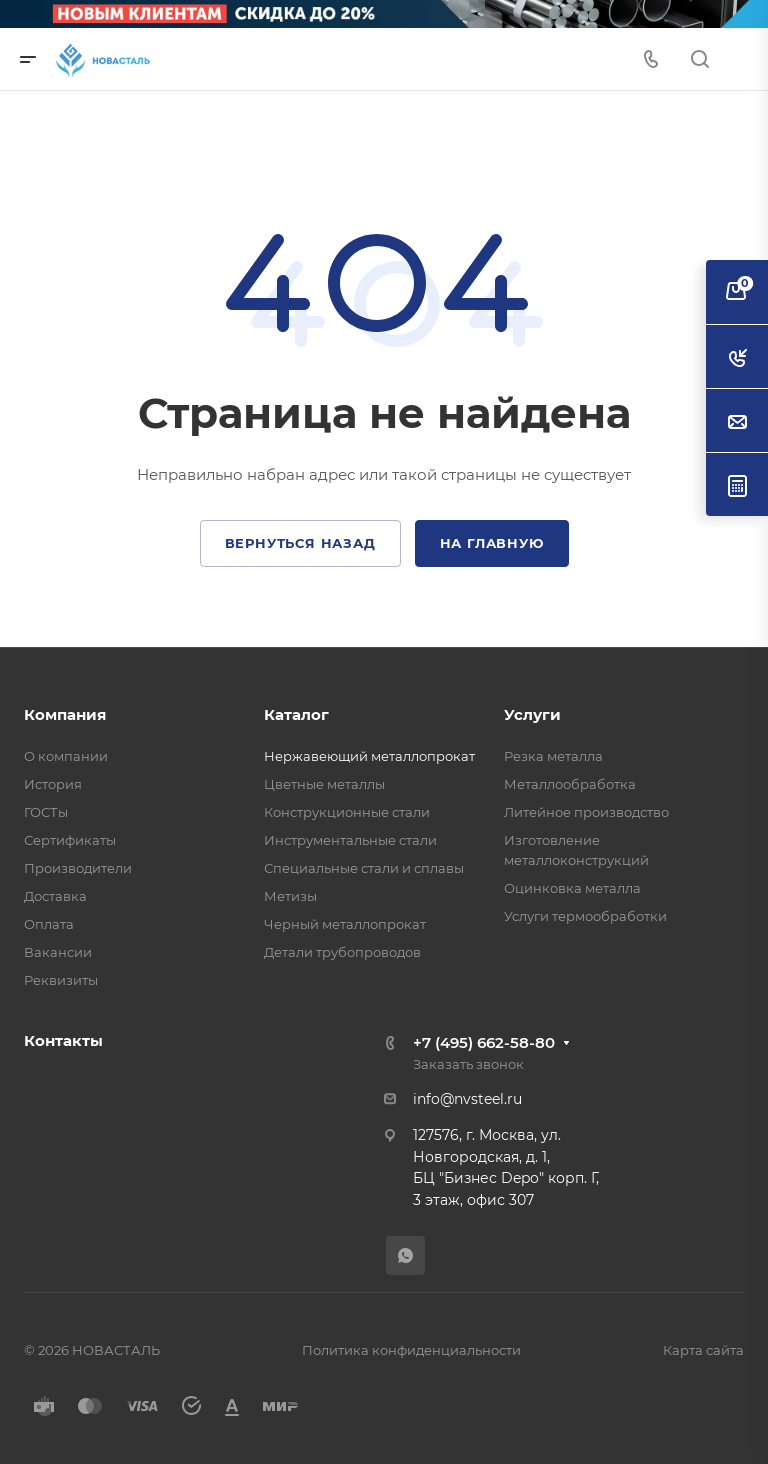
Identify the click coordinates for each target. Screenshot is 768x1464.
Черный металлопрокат (345, 924)
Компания (65, 714)
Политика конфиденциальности (411, 1350)
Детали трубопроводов (342, 952)
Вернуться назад (300, 543)
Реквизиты (61, 980)
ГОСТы (46, 812)
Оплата (49, 924)
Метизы (290, 896)
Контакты (63, 1040)
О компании (66, 756)
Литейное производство (586, 812)
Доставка (55, 896)
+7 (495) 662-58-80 (484, 1042)
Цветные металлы (324, 784)
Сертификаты (70, 840)
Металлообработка (570, 784)
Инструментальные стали (350, 840)
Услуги (532, 714)
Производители (78, 868)
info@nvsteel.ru (467, 1099)
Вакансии (58, 952)
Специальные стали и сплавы (364, 868)
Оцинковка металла (572, 888)
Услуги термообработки (585, 916)
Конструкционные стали (347, 812)
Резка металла (553, 756)
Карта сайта (703, 1350)
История (53, 784)
